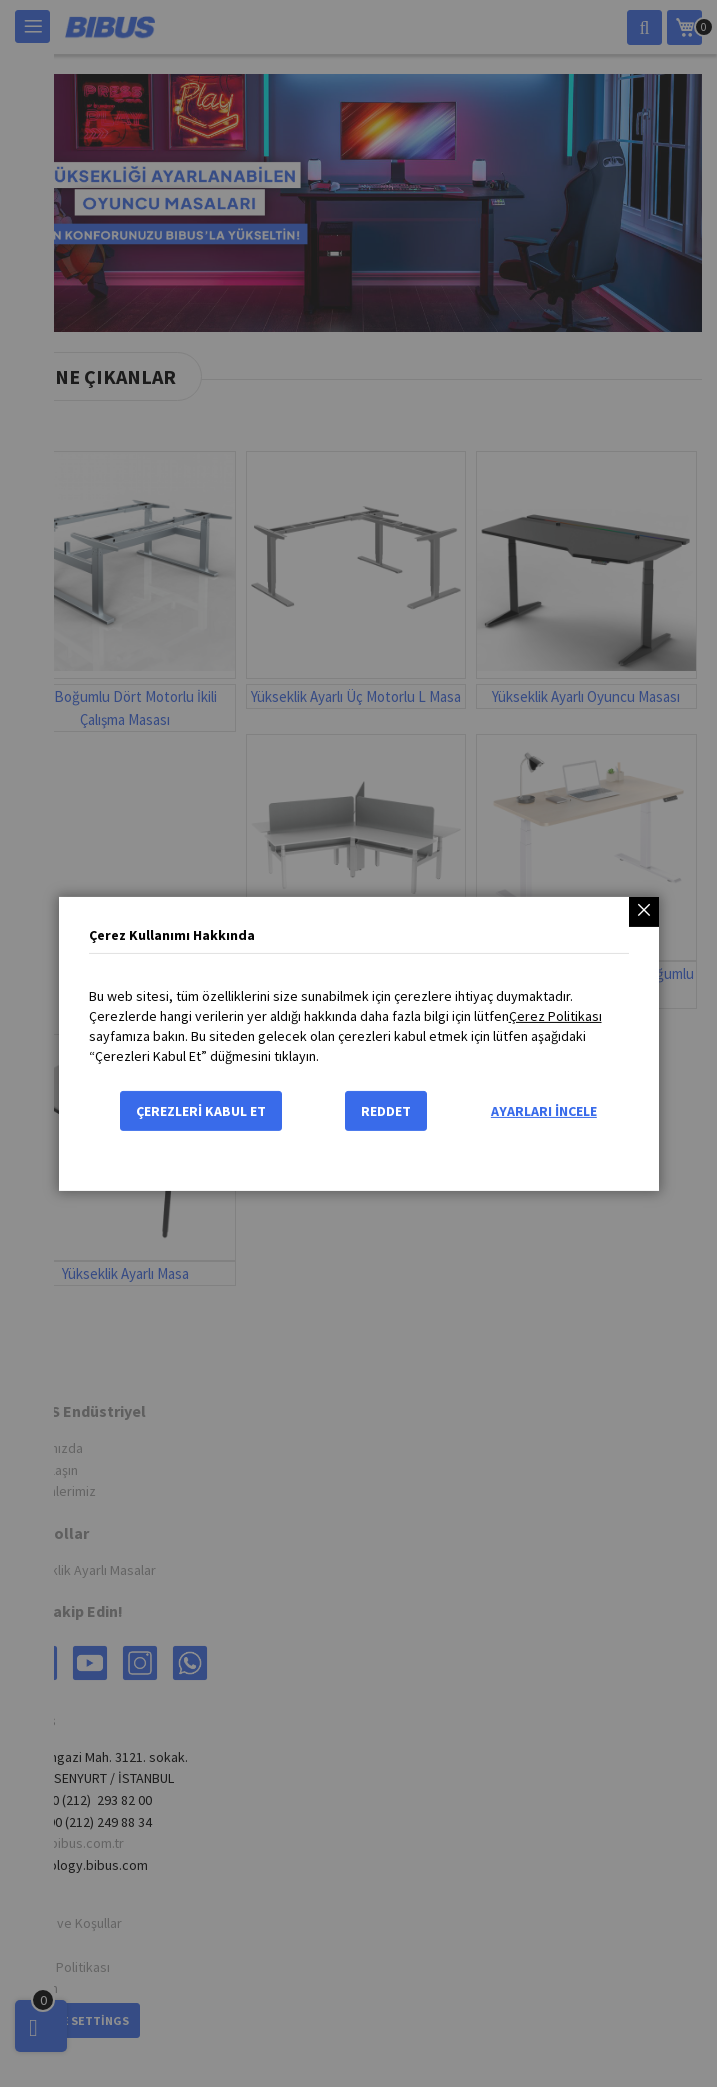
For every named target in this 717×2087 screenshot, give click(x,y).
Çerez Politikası (555, 1016)
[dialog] (358, 1043)
